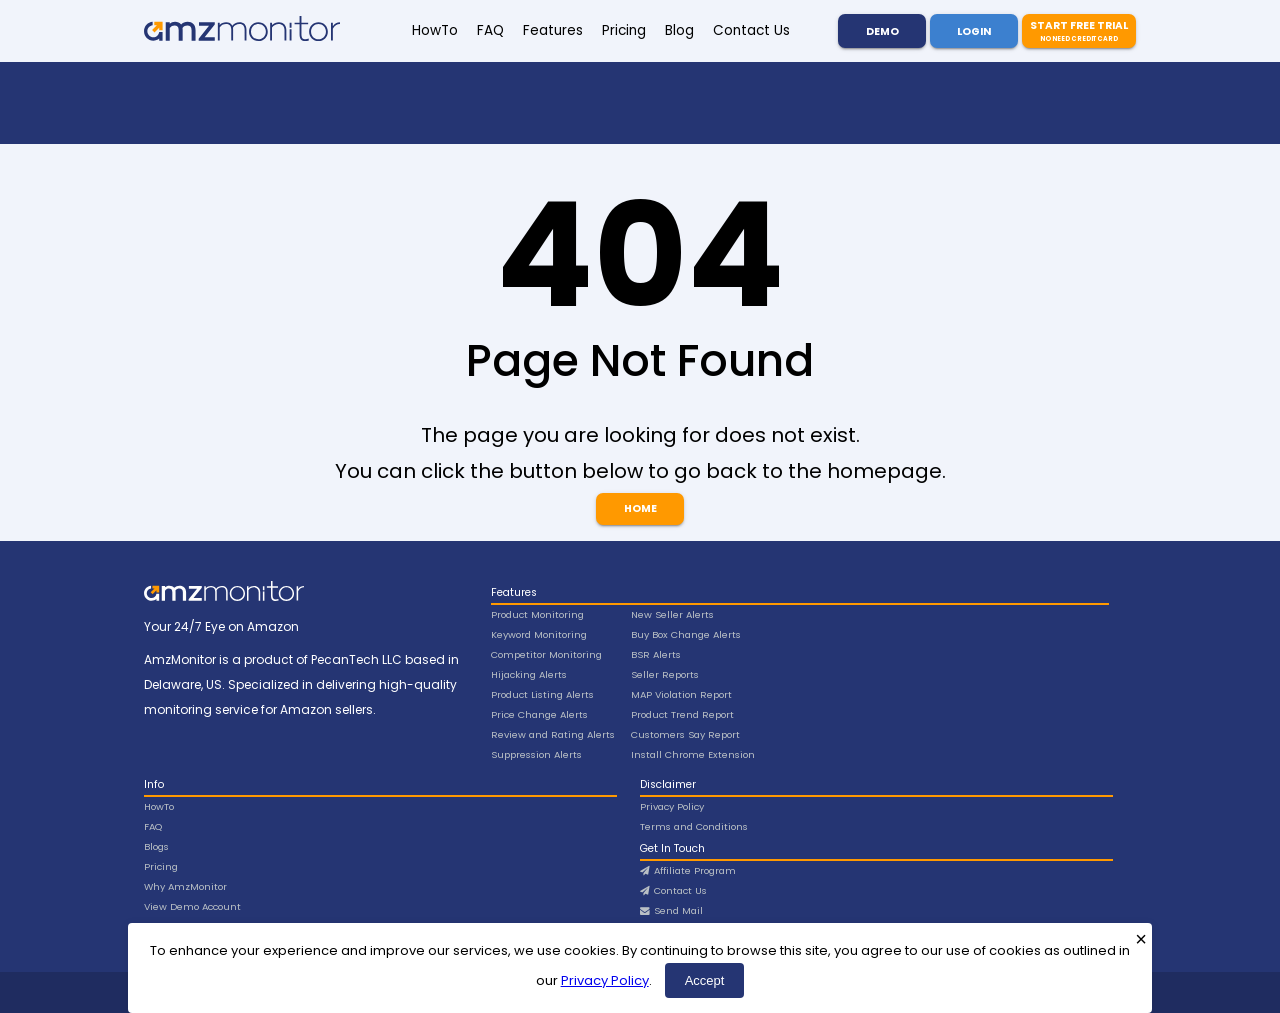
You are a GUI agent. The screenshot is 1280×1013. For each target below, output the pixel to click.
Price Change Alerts (539, 714)
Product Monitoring (537, 614)
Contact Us (751, 30)
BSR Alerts (656, 654)
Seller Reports (665, 674)
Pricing (624, 30)
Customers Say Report (685, 734)
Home (640, 508)
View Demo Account (192, 906)
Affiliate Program (688, 870)
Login (974, 31)
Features (553, 30)
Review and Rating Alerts (553, 734)
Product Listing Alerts (542, 694)
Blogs (156, 846)
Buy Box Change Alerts (686, 634)
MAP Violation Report (681, 694)
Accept (705, 980)
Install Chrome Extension (693, 754)
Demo (882, 31)
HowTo (435, 30)
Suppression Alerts (536, 754)
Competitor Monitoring (546, 654)
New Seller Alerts (672, 614)
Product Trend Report (682, 714)
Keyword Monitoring (539, 634)
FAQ (490, 30)
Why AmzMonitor (185, 886)
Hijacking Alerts (529, 674)
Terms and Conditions (694, 826)
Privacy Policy (605, 980)
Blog (679, 30)
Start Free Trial (1079, 31)
